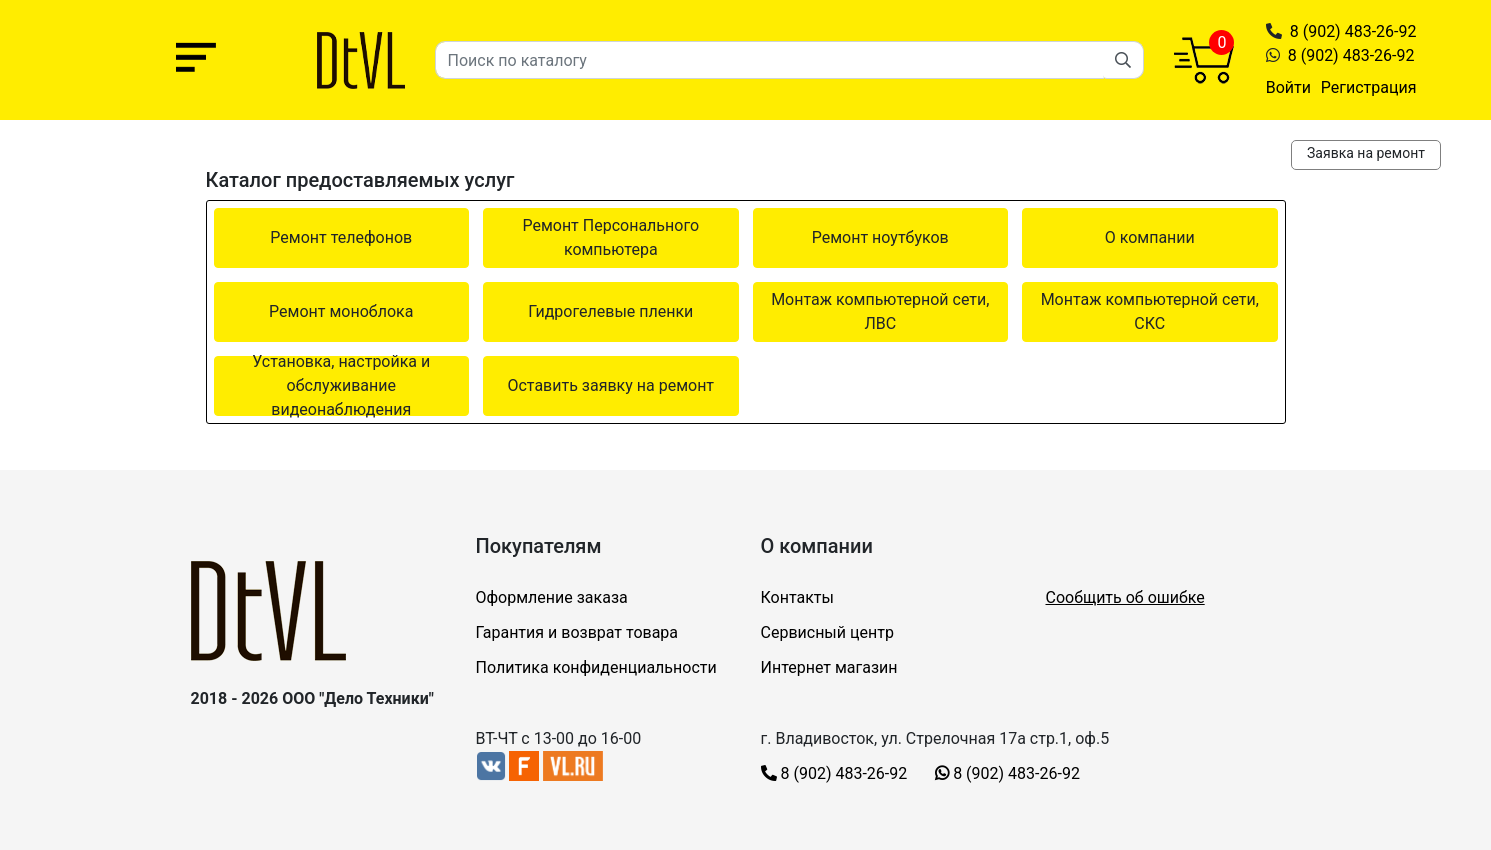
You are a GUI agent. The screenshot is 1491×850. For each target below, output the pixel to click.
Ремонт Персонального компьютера (610, 237)
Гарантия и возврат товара (577, 632)
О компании (1150, 237)
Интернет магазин (829, 667)
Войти (1288, 87)
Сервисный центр (827, 632)
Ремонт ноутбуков (880, 237)
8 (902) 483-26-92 (1353, 31)
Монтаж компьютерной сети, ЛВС (880, 311)
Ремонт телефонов (341, 237)
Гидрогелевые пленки (610, 311)
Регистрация (1369, 87)
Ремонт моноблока (341, 311)
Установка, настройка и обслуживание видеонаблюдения (341, 386)
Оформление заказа (552, 597)
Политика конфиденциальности (596, 667)
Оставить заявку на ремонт (610, 385)
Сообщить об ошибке (1125, 597)
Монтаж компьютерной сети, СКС (1150, 311)
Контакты (797, 597)
